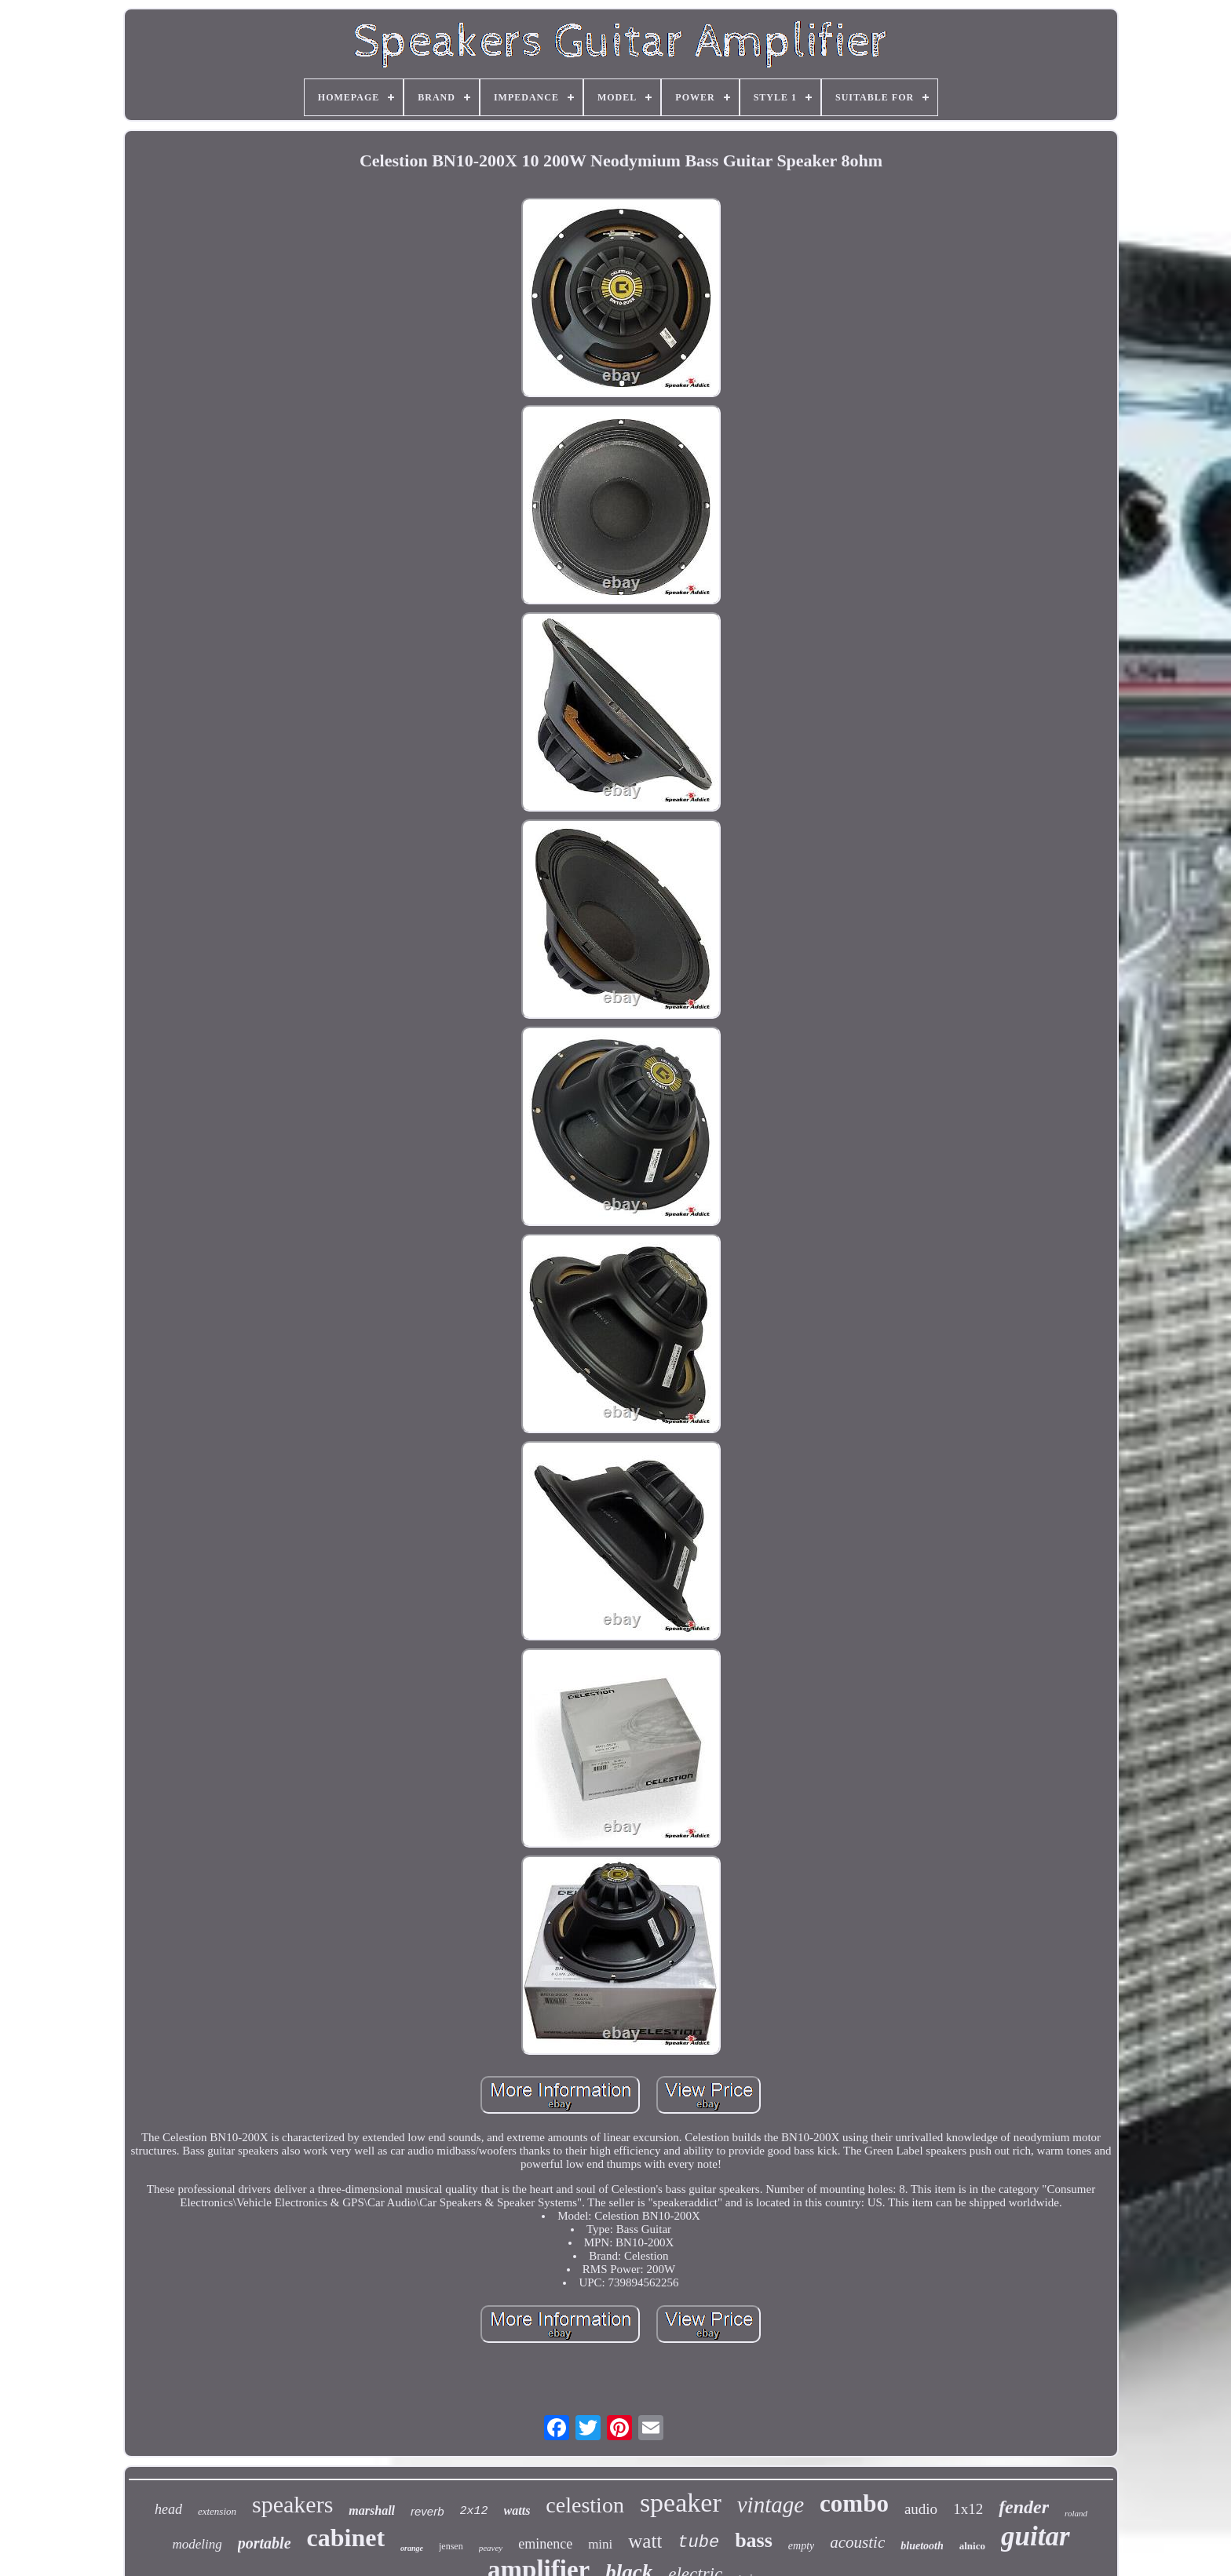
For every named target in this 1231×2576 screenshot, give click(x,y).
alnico (972, 2546)
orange (411, 2548)
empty (801, 2546)
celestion (585, 2505)
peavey (491, 2547)
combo (854, 2503)
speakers (292, 2504)
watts (517, 2510)
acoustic (857, 2542)
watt (645, 2541)
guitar (1035, 2536)
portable (264, 2543)
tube (698, 2542)
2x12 (474, 2511)
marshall (372, 2510)
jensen (451, 2546)
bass (754, 2540)
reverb (427, 2511)
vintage (770, 2504)
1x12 (968, 2509)
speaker (680, 2502)
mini (600, 2544)
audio (920, 2509)
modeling (196, 2544)
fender (1024, 2507)
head (168, 2509)
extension (217, 2511)
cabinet (346, 2537)
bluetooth (921, 2546)
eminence (545, 2544)
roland (1076, 2513)
